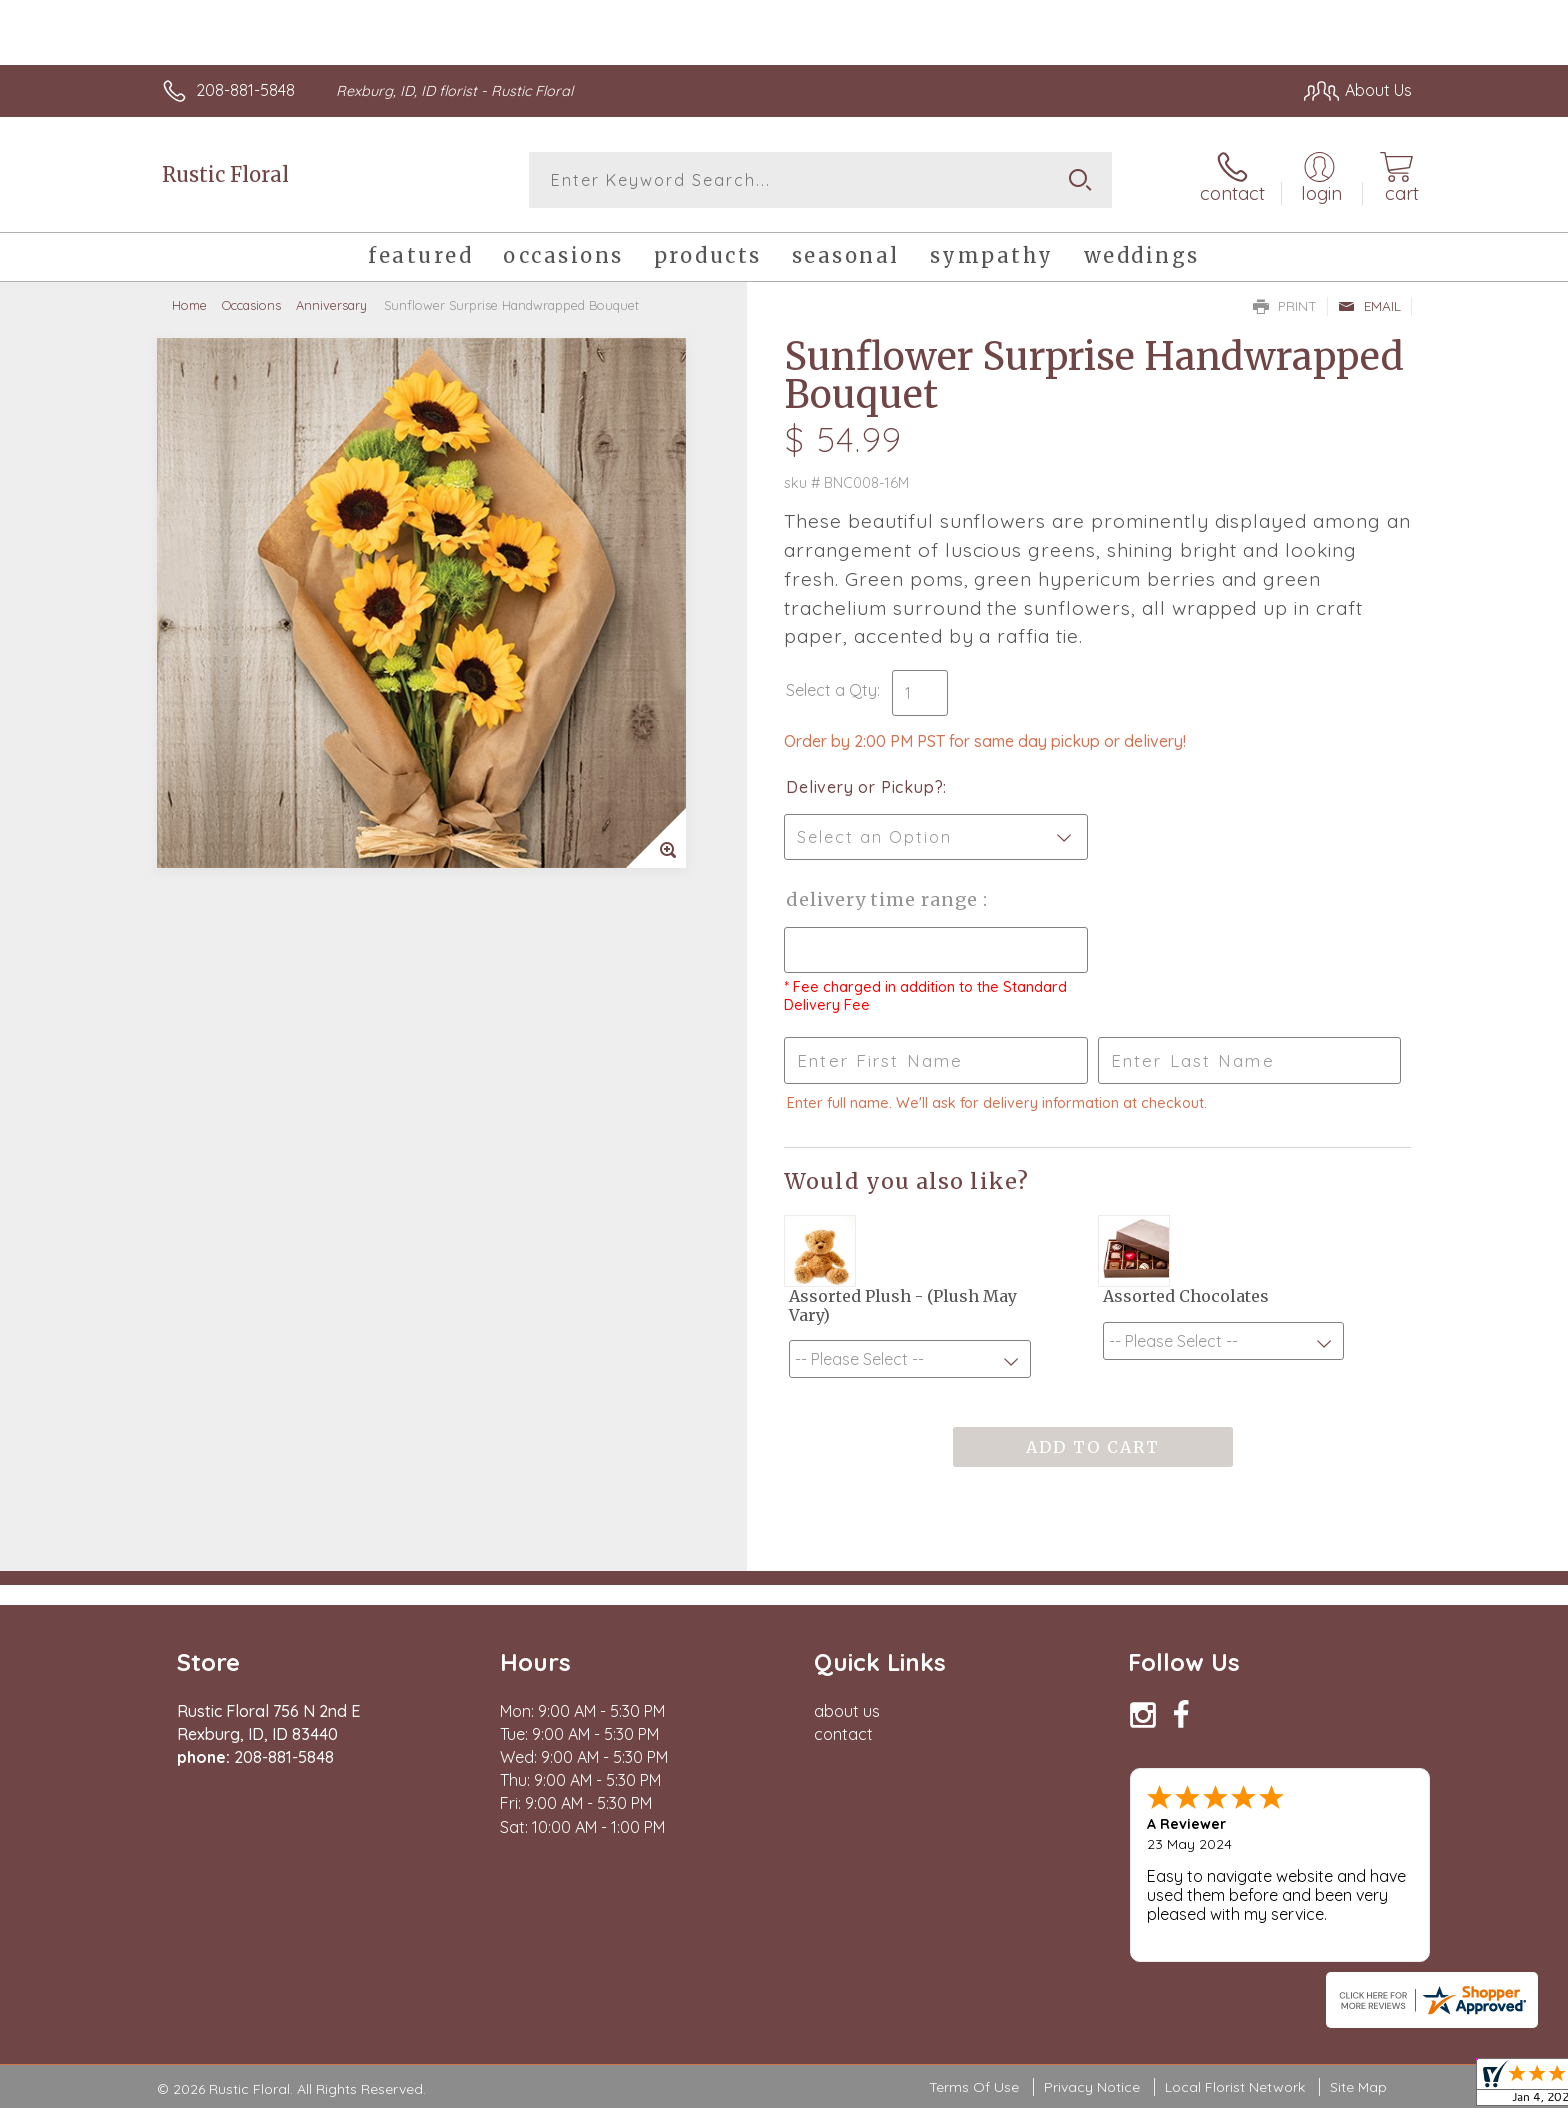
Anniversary (331, 305)
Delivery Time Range (884, 899)
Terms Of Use (974, 2087)
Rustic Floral (225, 174)
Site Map (1358, 2087)
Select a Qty (831, 690)
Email (1369, 306)
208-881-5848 (245, 90)
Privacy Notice (1092, 2087)
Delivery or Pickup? (864, 787)
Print (1285, 306)
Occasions (251, 305)
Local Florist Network (1235, 2087)
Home (189, 305)
